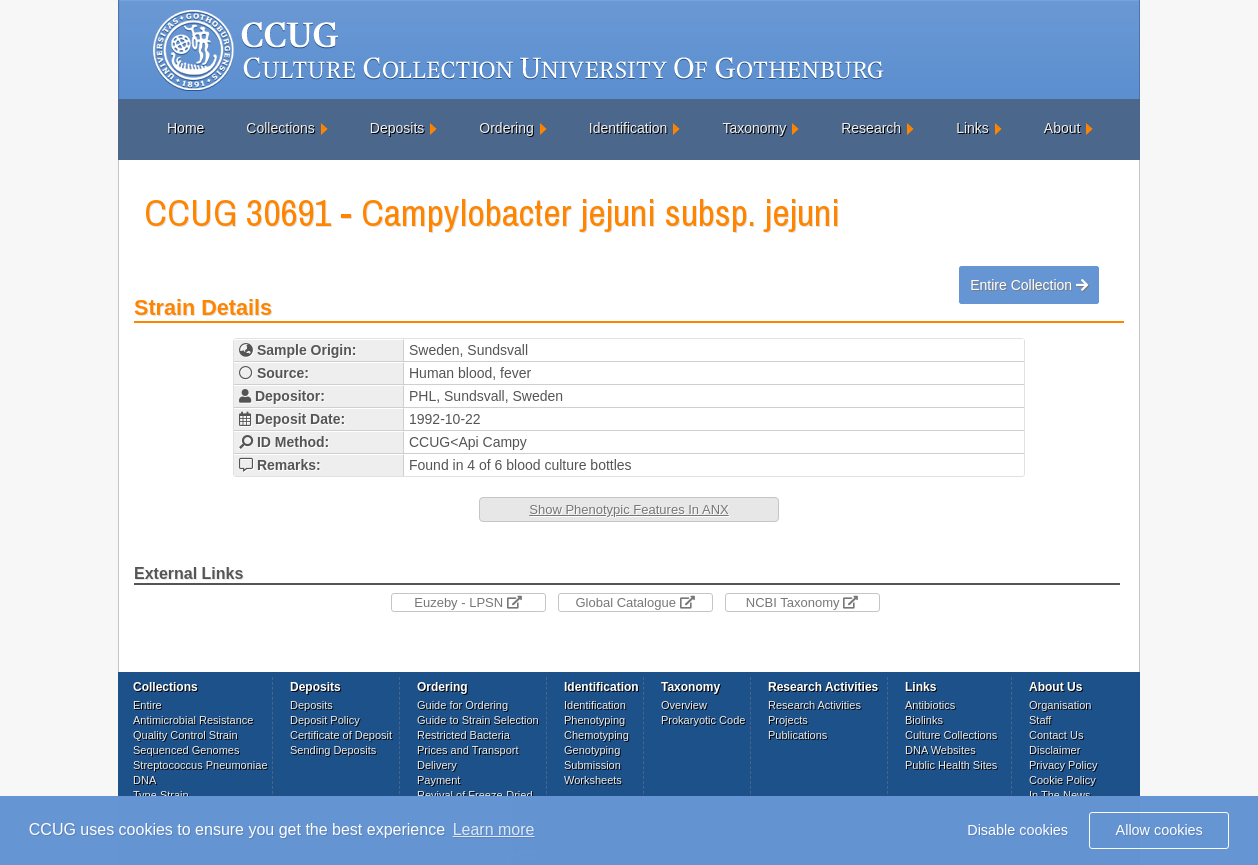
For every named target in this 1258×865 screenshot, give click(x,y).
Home (185, 128)
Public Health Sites (951, 765)
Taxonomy (754, 128)
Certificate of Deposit (341, 735)
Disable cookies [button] (1017, 830)
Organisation (1060, 705)
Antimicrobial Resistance (193, 720)
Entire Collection (1029, 285)
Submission (592, 765)
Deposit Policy (325, 720)
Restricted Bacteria (463, 735)
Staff (1040, 720)
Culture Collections (951, 735)
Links (972, 128)
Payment (438, 780)
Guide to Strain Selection (478, 720)
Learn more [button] (494, 829)
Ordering (506, 128)
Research (871, 128)
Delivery (437, 765)
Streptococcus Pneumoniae (200, 765)
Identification (628, 128)
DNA (144, 780)
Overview (684, 705)
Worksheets (593, 780)
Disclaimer (1054, 750)
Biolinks (924, 720)
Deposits (397, 128)
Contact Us (1056, 735)
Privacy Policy (1063, 765)
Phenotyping (594, 720)
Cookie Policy (1062, 780)
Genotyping (592, 750)
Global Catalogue (634, 602)
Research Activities (814, 705)
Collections (280, 128)
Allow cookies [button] (1159, 830)
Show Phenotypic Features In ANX (628, 509)
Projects (788, 720)
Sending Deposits (333, 750)
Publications (797, 735)
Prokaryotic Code (703, 720)
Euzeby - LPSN (468, 602)
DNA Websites (940, 750)
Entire (147, 705)
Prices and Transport (468, 750)
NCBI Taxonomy (802, 602)
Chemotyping (596, 735)
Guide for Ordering (462, 705)
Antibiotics (930, 705)
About (1062, 128)
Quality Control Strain (185, 735)
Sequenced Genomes (186, 750)
